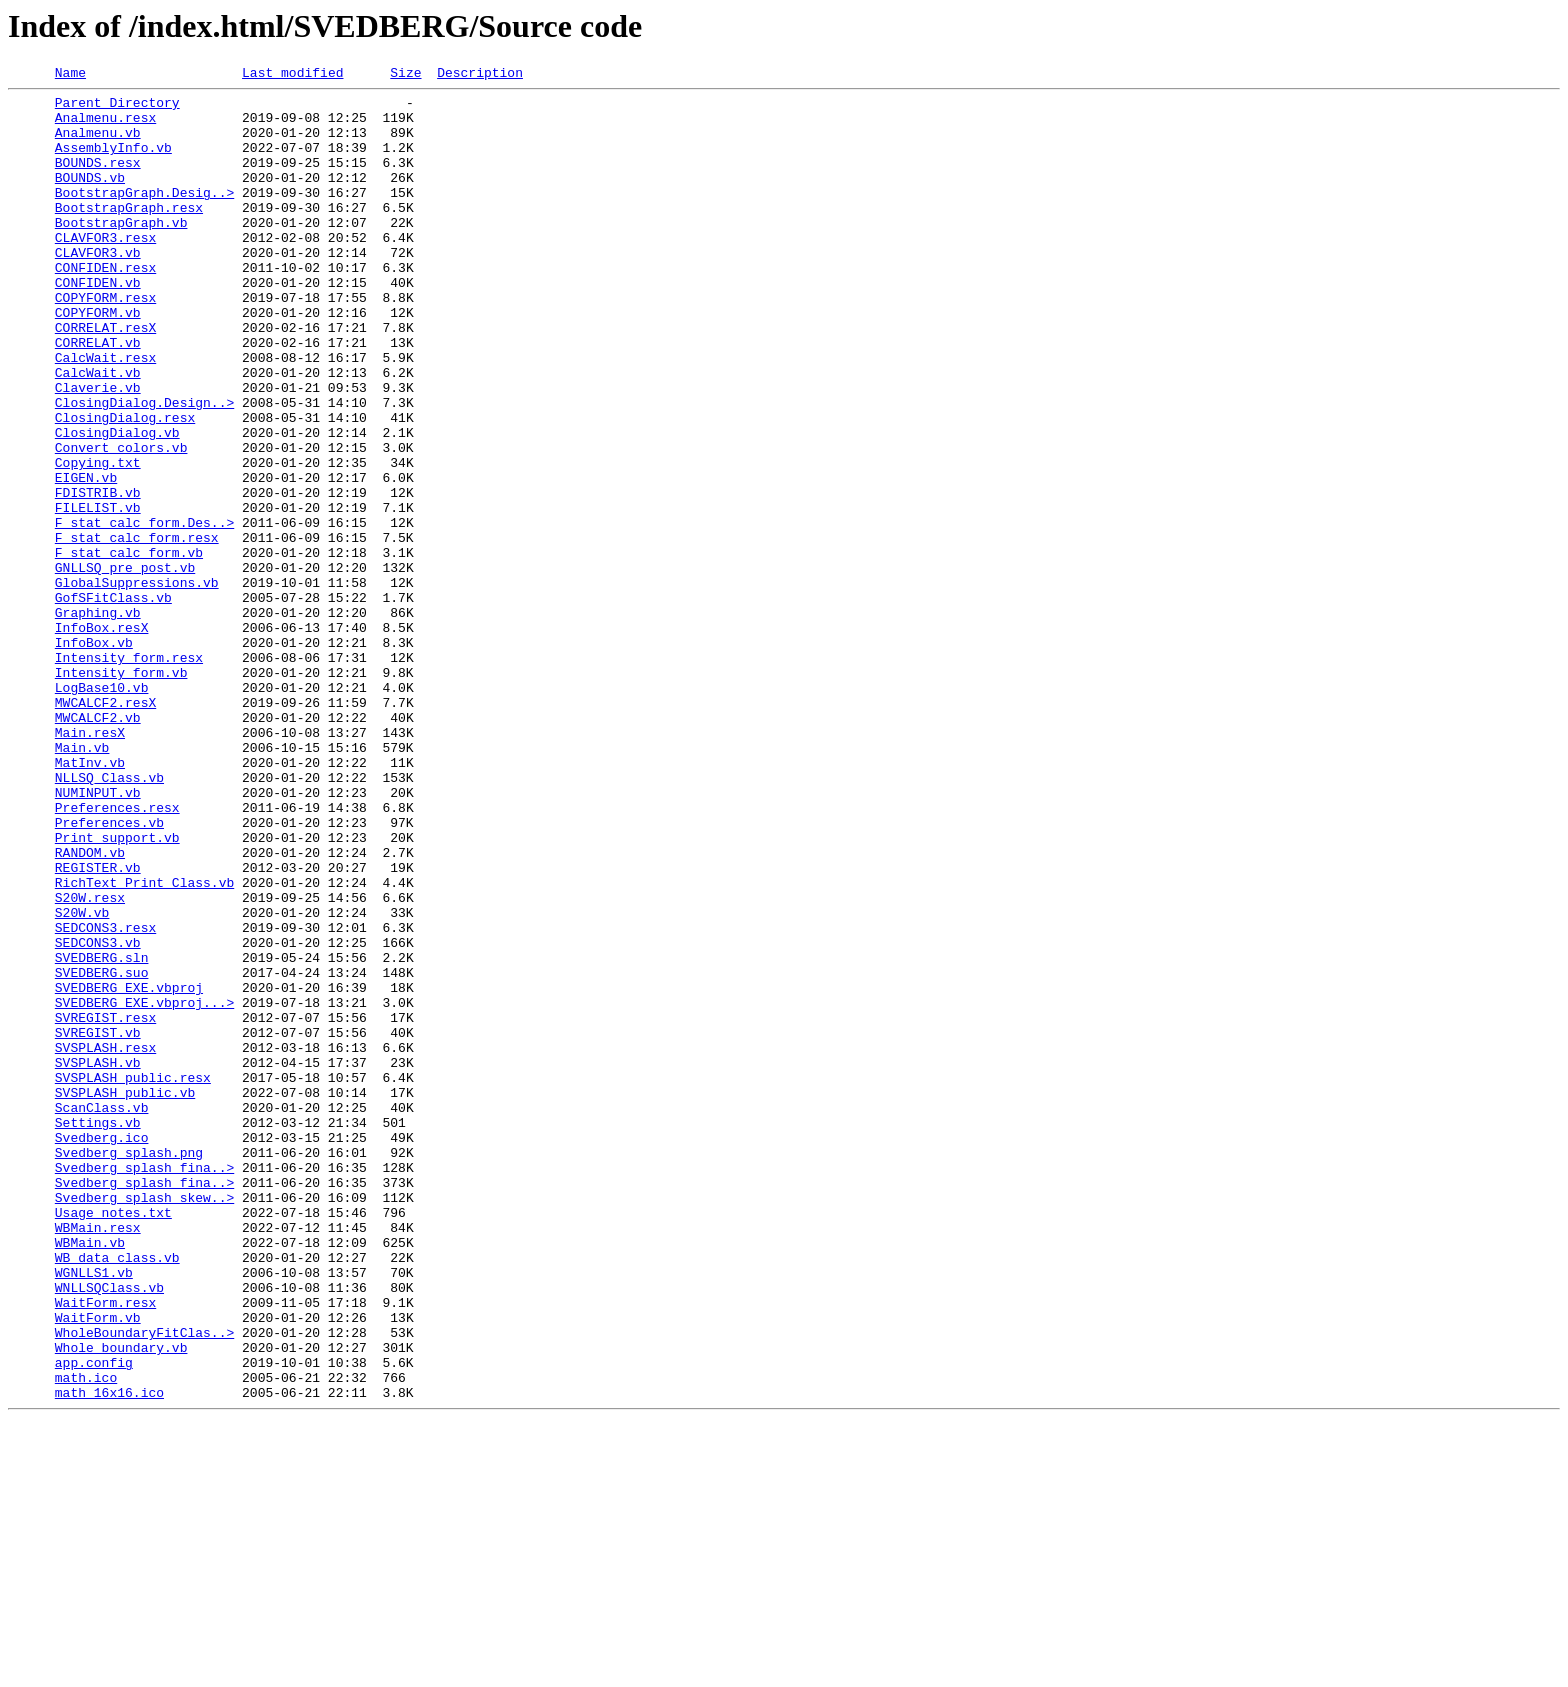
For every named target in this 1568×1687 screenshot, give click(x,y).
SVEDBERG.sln (102, 1134)
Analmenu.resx (105, 126)
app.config (94, 1620)
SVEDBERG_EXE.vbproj (129, 1170)
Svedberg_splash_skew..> (144, 1422)
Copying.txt (98, 540)
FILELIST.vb (98, 594)
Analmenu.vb (98, 144)
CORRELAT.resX (105, 378)
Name (70, 75)
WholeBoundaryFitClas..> (144, 1584)
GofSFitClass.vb (113, 702)
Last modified (292, 75)
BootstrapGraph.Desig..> (144, 216)
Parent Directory (117, 108)
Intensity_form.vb (121, 792)
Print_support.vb (117, 990)
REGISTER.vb (98, 1026)
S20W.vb (82, 1080)
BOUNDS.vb (90, 198)
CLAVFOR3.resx (105, 270)
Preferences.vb (109, 972)
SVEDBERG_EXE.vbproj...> (144, 1188)
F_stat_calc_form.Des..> (144, 612)
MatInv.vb (90, 900)
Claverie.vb (98, 450)
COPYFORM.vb (98, 360)
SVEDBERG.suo (102, 1152)
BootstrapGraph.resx (129, 234)
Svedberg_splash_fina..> (144, 1386)
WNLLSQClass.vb (109, 1530)
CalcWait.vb (98, 432)
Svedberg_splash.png (129, 1368)
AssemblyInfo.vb (113, 162)
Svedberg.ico (102, 1350)
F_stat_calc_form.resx (137, 630)
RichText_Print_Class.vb (144, 1044)
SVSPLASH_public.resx (133, 1278)
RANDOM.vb (90, 1008)
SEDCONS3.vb (98, 1116)
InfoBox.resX (102, 738)
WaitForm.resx (105, 1548)
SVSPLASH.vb (98, 1260)
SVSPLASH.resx (105, 1242)
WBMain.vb (90, 1476)
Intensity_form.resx (129, 774)
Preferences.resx (117, 954)
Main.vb (82, 882)
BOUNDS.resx (98, 180)
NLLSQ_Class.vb (109, 918)
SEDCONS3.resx (105, 1098)
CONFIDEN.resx (105, 306)
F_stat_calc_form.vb (129, 648)
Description (480, 75)
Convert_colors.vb (121, 522)
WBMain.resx (98, 1458)
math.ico (86, 1638)
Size (405, 75)
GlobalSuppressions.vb (137, 684)
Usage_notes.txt (113, 1440)
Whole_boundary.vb (121, 1602)
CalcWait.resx (105, 414)
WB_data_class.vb (117, 1494)
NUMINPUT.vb (98, 936)
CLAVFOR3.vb (98, 288)
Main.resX (90, 864)
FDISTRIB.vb (98, 576)
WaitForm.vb (98, 1566)
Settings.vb (98, 1332)
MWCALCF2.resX (105, 828)
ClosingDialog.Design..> (144, 468)
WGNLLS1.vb (94, 1512)
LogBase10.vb (102, 810)
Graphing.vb (98, 720)
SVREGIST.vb (98, 1224)
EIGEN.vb (86, 558)
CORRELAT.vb (98, 396)
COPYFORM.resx (105, 342)
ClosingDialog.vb (117, 504)
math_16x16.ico (109, 1656)
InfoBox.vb (94, 756)
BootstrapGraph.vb (121, 252)
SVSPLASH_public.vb (125, 1296)
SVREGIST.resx (105, 1206)
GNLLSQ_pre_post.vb (125, 666)
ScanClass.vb (102, 1314)
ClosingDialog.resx (125, 486)
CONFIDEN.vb (98, 324)
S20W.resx (90, 1062)
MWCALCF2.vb (98, 846)
